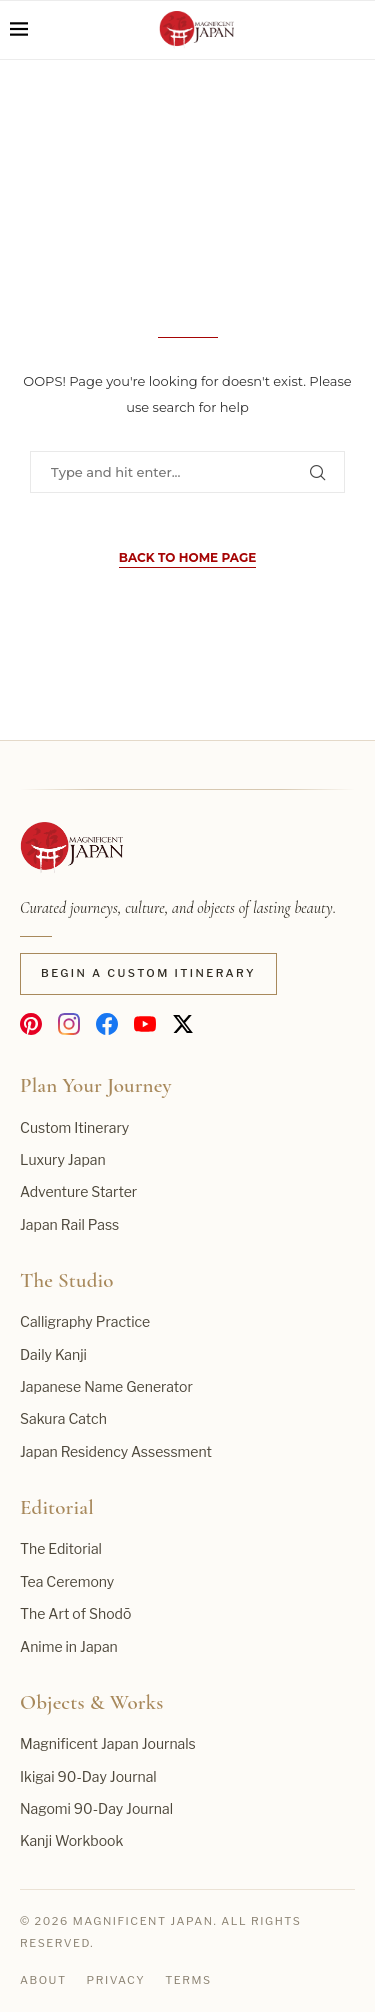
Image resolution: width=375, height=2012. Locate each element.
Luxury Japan (63, 1159)
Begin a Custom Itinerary (148, 973)
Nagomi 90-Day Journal (96, 1808)
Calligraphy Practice (85, 1321)
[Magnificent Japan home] (71, 848)
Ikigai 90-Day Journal (88, 1776)
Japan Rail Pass (69, 1224)
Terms (188, 1980)
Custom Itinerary (74, 1127)
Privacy (116, 1980)
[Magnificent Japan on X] (183, 1024)
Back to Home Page (187, 557)
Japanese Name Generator (106, 1386)
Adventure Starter (78, 1191)
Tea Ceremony (67, 1581)
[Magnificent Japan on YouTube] (145, 1024)
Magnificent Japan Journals (108, 1743)
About (43, 1980)
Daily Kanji (53, 1354)
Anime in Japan (69, 1646)
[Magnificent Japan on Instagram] (69, 1024)
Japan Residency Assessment (116, 1451)
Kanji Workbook (71, 1840)
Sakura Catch (63, 1418)
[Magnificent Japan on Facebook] (107, 1024)
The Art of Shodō (75, 1613)
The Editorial (61, 1548)
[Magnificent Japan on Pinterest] (31, 1024)
